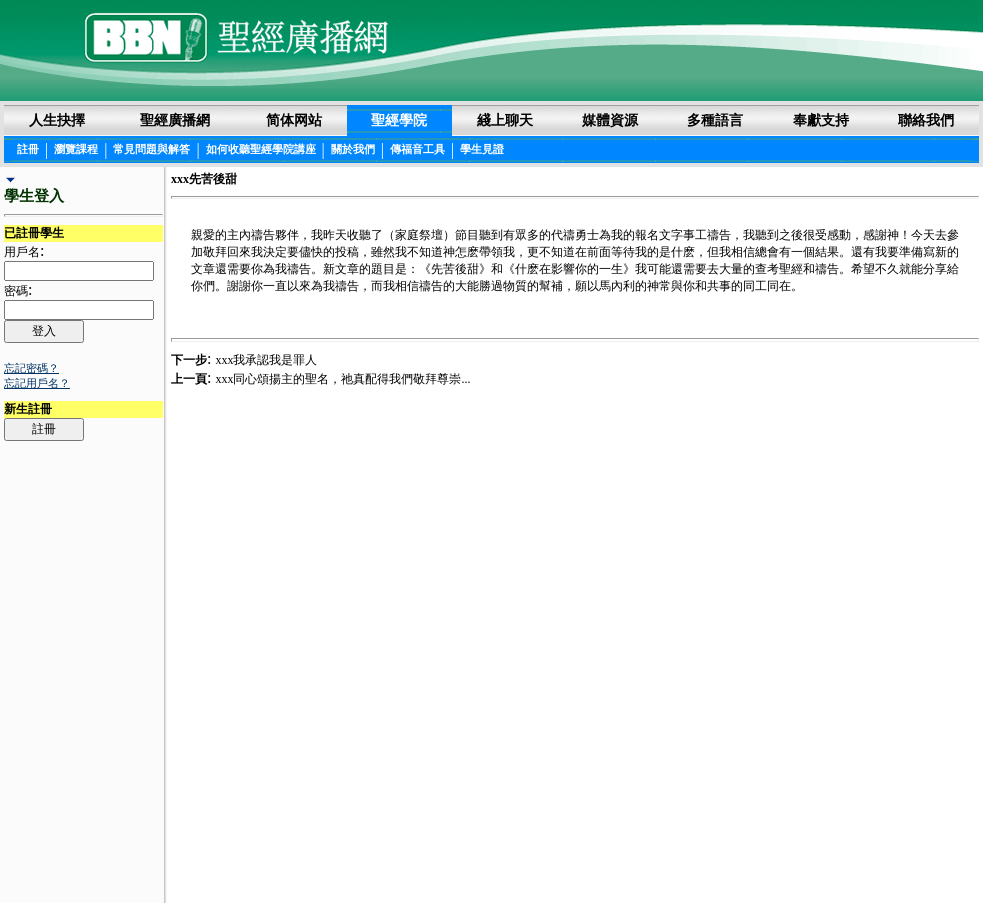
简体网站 (294, 120)
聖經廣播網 (175, 120)
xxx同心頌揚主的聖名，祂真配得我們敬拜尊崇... (342, 379)
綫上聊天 (505, 120)
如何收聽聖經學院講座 (261, 149)
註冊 (28, 149)
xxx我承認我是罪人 (266, 360)
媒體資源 (610, 120)
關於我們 (353, 149)
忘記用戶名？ (37, 383)
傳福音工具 (417, 149)
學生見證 (482, 149)
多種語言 (715, 120)
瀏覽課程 (76, 149)
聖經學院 (399, 120)
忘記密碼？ (31, 368)
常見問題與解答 (151, 149)
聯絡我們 (926, 120)
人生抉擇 (57, 120)
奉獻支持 (821, 120)
